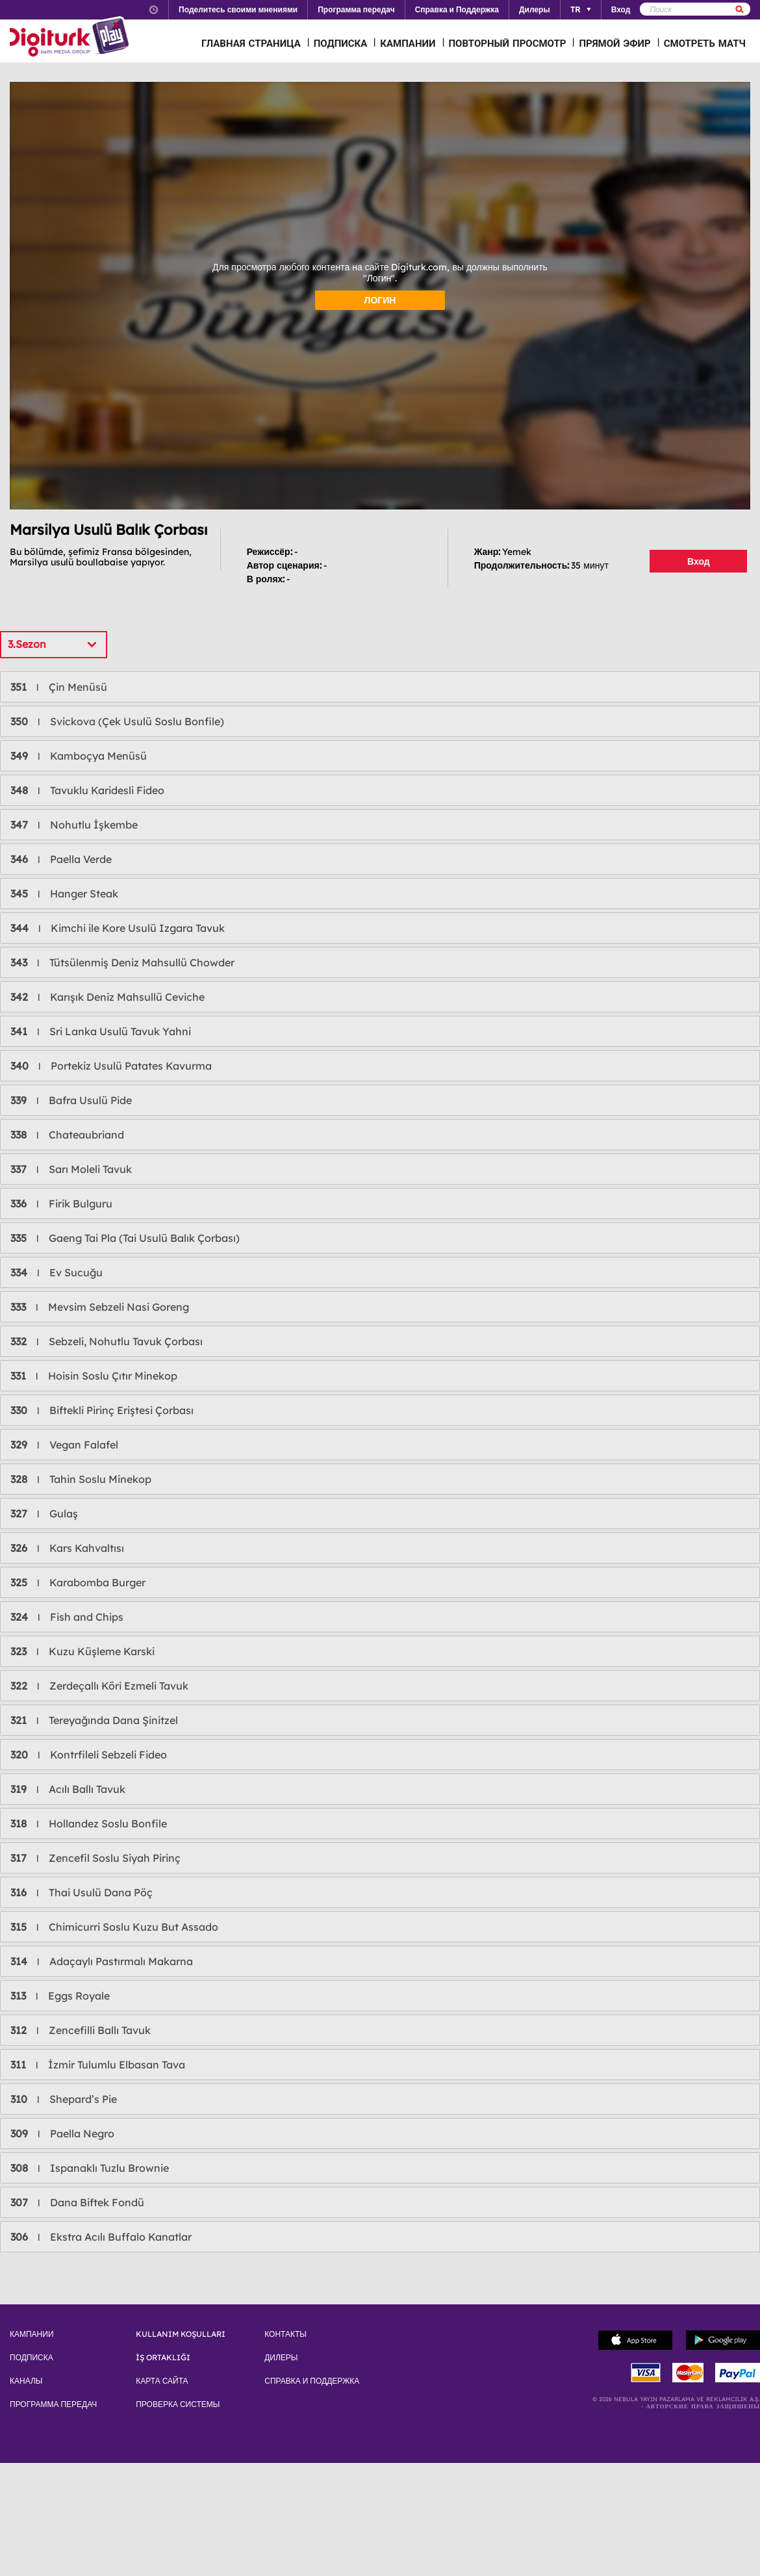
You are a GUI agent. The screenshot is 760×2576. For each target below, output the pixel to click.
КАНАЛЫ (26, 2381)
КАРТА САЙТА (162, 2381)
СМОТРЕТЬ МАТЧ (705, 43)
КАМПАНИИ (407, 43)
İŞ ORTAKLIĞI (163, 2358)
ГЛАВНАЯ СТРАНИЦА (251, 43)
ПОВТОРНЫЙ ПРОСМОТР (507, 43)
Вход (698, 561)
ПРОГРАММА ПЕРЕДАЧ (53, 2404)
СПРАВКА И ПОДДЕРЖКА (311, 2381)
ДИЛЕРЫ (281, 2358)
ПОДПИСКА (341, 43)
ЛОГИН (380, 300)
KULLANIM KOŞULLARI (180, 2334)
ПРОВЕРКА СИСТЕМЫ (178, 2404)
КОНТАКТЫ (285, 2334)
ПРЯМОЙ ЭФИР (614, 43)
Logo (71, 37)
